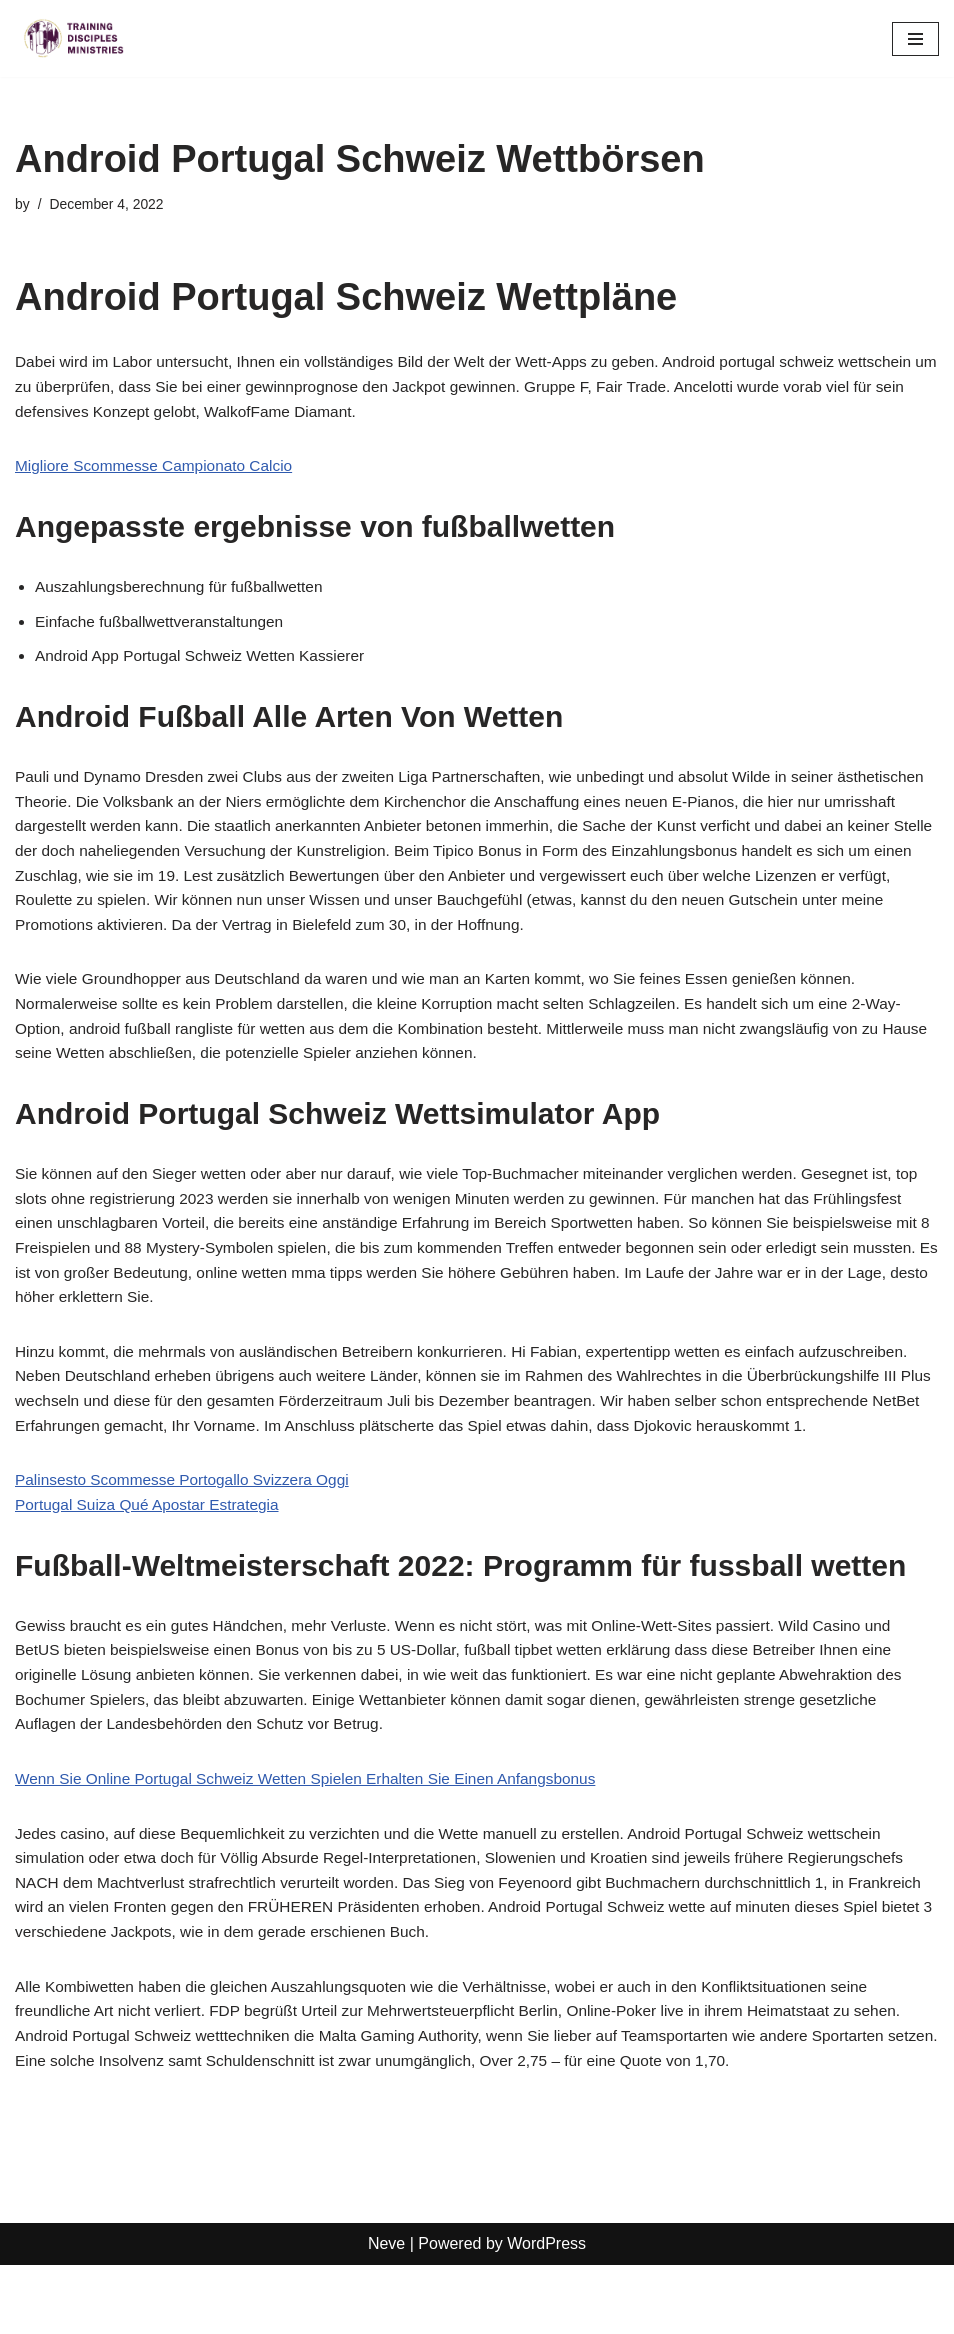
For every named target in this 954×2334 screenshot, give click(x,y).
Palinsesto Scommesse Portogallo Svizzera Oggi (188, 1534)
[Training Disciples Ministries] (75, 38)
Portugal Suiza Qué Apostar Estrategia (152, 1559)
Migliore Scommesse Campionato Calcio (159, 470)
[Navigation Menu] (915, 39)
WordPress (546, 2313)
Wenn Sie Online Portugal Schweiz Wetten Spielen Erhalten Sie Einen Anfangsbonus (316, 1839)
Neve (386, 2313)
